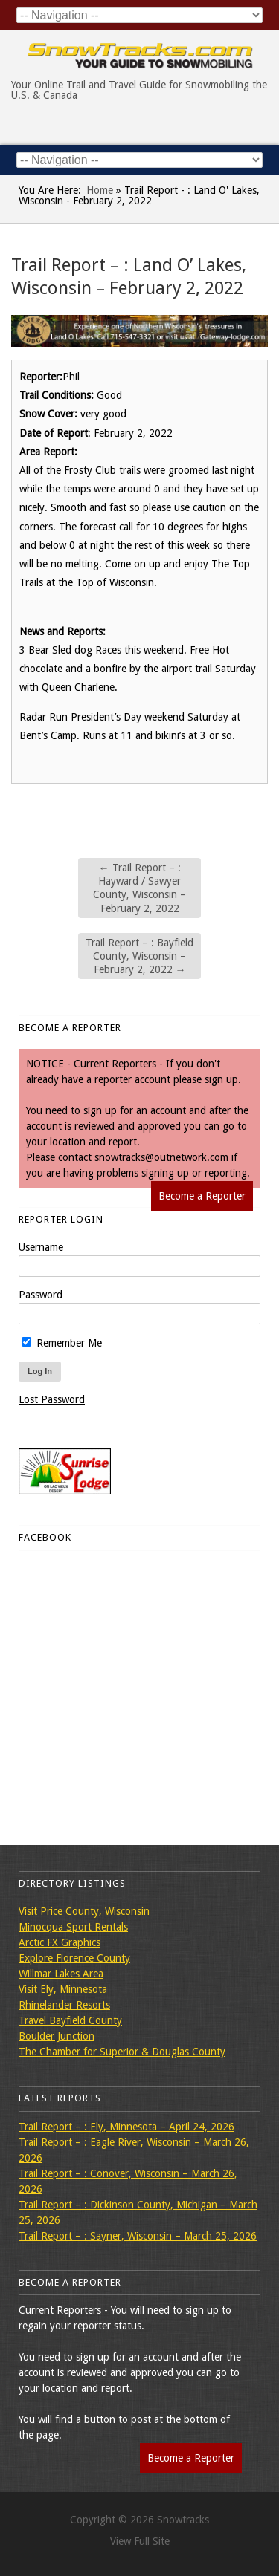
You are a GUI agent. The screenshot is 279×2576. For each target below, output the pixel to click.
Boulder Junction (56, 2036)
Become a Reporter (202, 1196)
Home (99, 190)
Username (41, 1247)
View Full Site (140, 2541)
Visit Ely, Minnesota (63, 1989)
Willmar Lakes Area (61, 1974)
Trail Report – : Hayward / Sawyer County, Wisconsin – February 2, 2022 (139, 888)
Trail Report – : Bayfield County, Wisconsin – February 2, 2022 (139, 956)
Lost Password (52, 1399)
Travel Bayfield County (70, 2020)
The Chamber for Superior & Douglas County (122, 2052)
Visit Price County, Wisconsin (84, 1911)
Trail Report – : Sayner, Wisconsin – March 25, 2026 (138, 2236)
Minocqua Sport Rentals (73, 1927)
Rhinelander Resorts (64, 2005)
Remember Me (62, 1343)
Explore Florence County (74, 1958)
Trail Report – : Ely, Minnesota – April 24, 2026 (126, 2127)
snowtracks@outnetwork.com (161, 1157)
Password (40, 1295)
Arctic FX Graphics (59, 1942)
